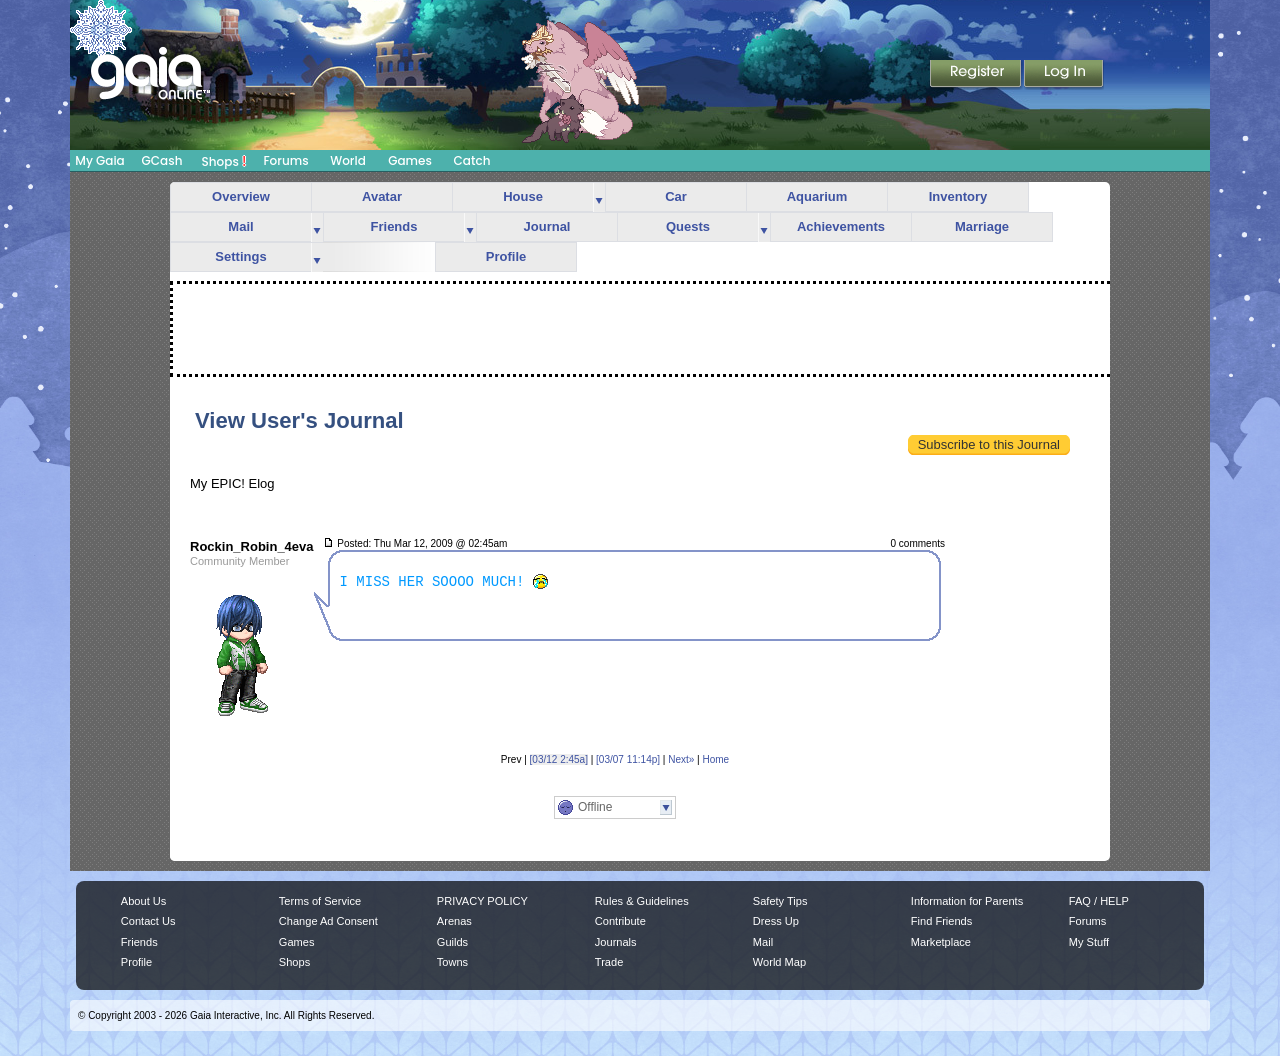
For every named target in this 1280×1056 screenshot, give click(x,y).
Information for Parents (967, 901)
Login (1064, 75)
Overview (241, 196)
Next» (681, 759)
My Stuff (1089, 942)
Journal (547, 226)
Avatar (382, 196)
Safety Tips (780, 901)
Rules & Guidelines (642, 901)
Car (676, 196)
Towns (452, 962)
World (348, 160)
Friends (394, 226)
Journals (616, 942)
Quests (688, 226)
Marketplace (941, 942)
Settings (240, 256)
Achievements (841, 226)
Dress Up (776, 921)
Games (410, 160)
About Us (143, 901)
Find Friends (941, 921)
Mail (240, 226)
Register (977, 75)
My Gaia (99, 160)
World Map (779, 962)
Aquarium (817, 196)
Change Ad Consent (328, 921)
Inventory (958, 196)
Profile (506, 256)
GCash (162, 160)
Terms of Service (320, 901)
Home (715, 759)
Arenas (454, 921)
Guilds (452, 942)
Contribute (620, 921)
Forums (285, 160)
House (523, 196)
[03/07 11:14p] (628, 759)
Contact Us (148, 921)
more (599, 197)
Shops (224, 161)
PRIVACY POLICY (482, 901)
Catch (472, 160)
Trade (609, 962)
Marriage (982, 226)
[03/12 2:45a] (559, 759)
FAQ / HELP (1099, 901)
